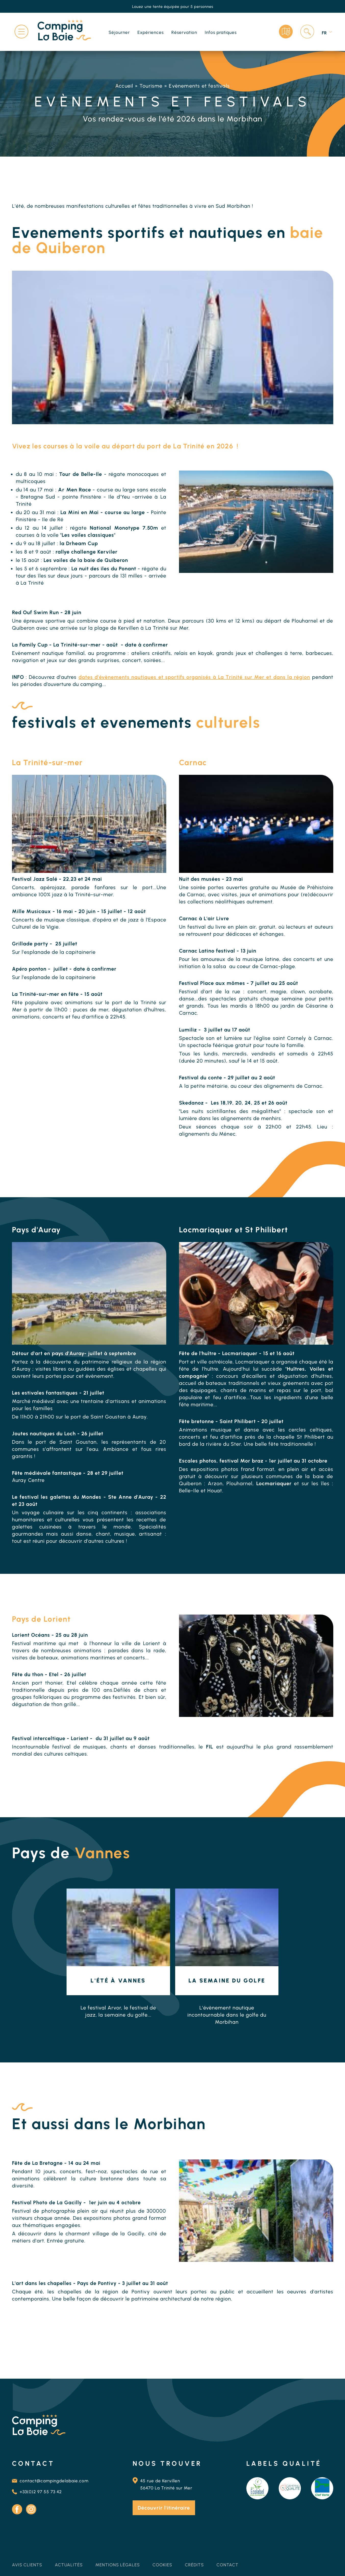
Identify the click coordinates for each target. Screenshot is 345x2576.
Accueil (124, 86)
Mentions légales (117, 2564)
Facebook (17, 2509)
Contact (227, 2564)
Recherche (307, 31)
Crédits (194, 2564)
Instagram (31, 2509)
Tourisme (151, 86)
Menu (21, 31)
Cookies (162, 2564)
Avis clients (27, 2564)
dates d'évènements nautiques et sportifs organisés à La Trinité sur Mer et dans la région (194, 677)
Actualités (69, 2564)
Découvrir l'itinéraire (164, 2508)
